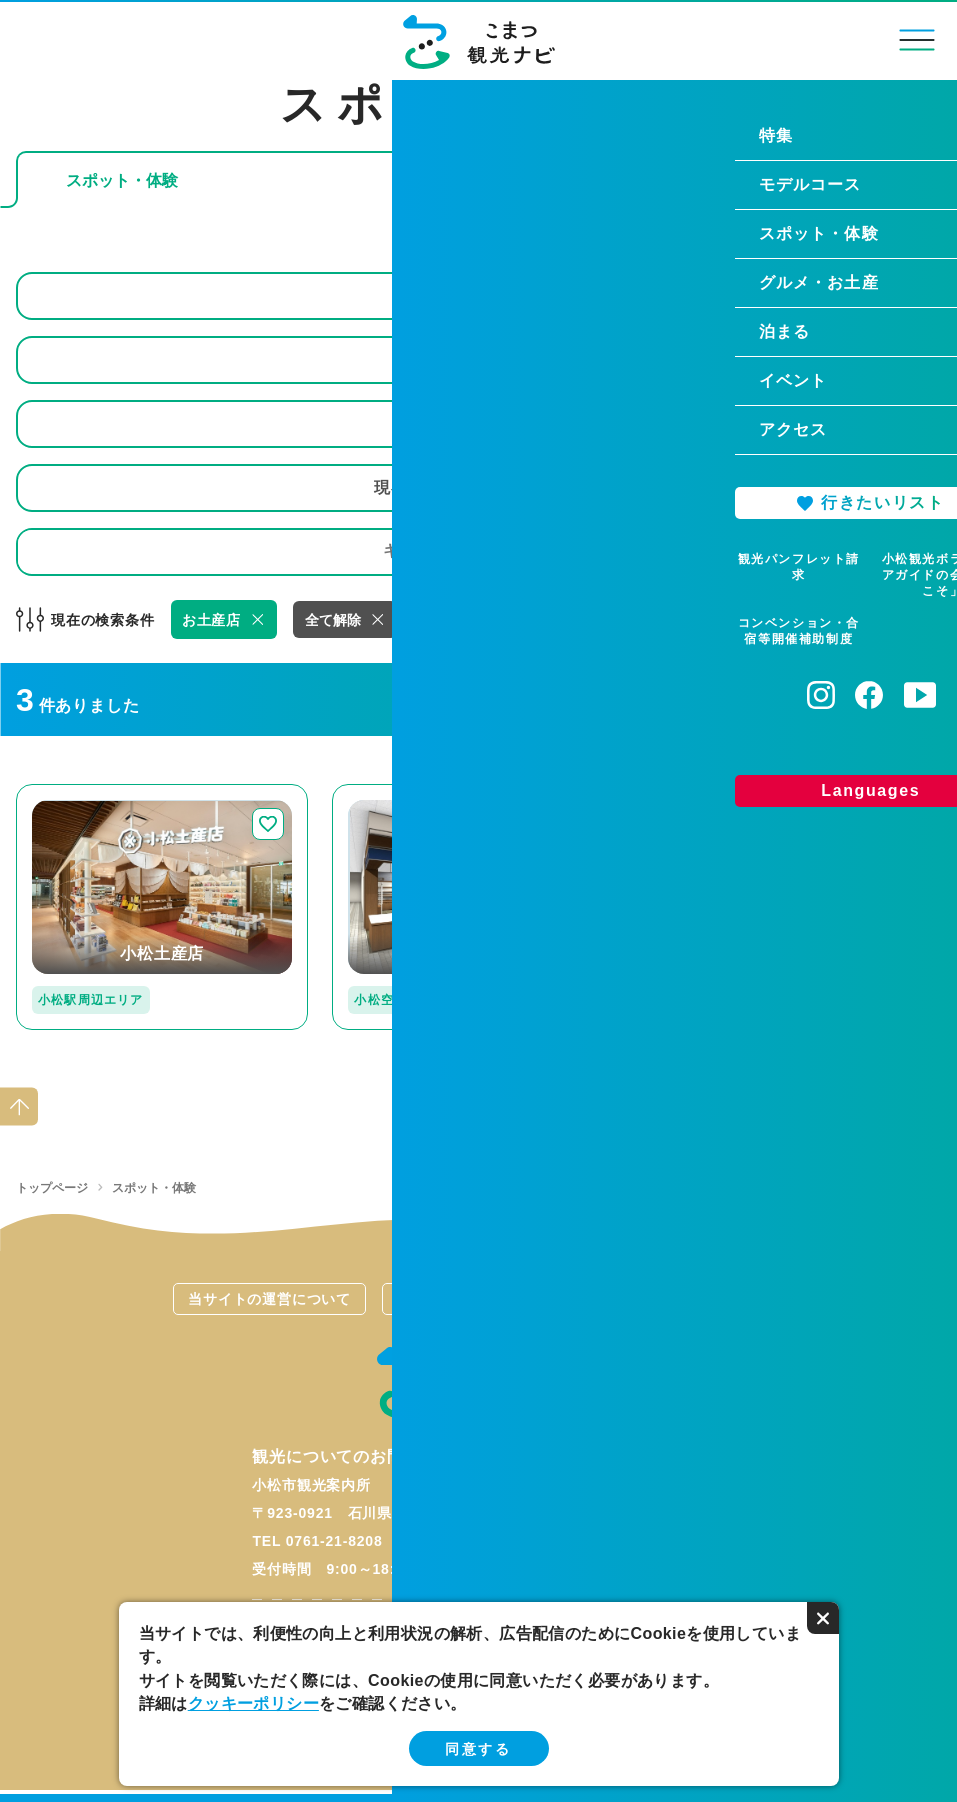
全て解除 (333, 620)
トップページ (52, 1188)
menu (917, 39)
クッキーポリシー (253, 1703)
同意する (478, 1749)
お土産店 (211, 620)
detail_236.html (391, 792)
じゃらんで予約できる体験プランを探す (680, 180)
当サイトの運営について (269, 1299)
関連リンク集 (478, 1299)
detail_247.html (75, 792)
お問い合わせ (687, 1299)
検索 (908, 551)
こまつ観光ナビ (478, 42)
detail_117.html (708, 792)
